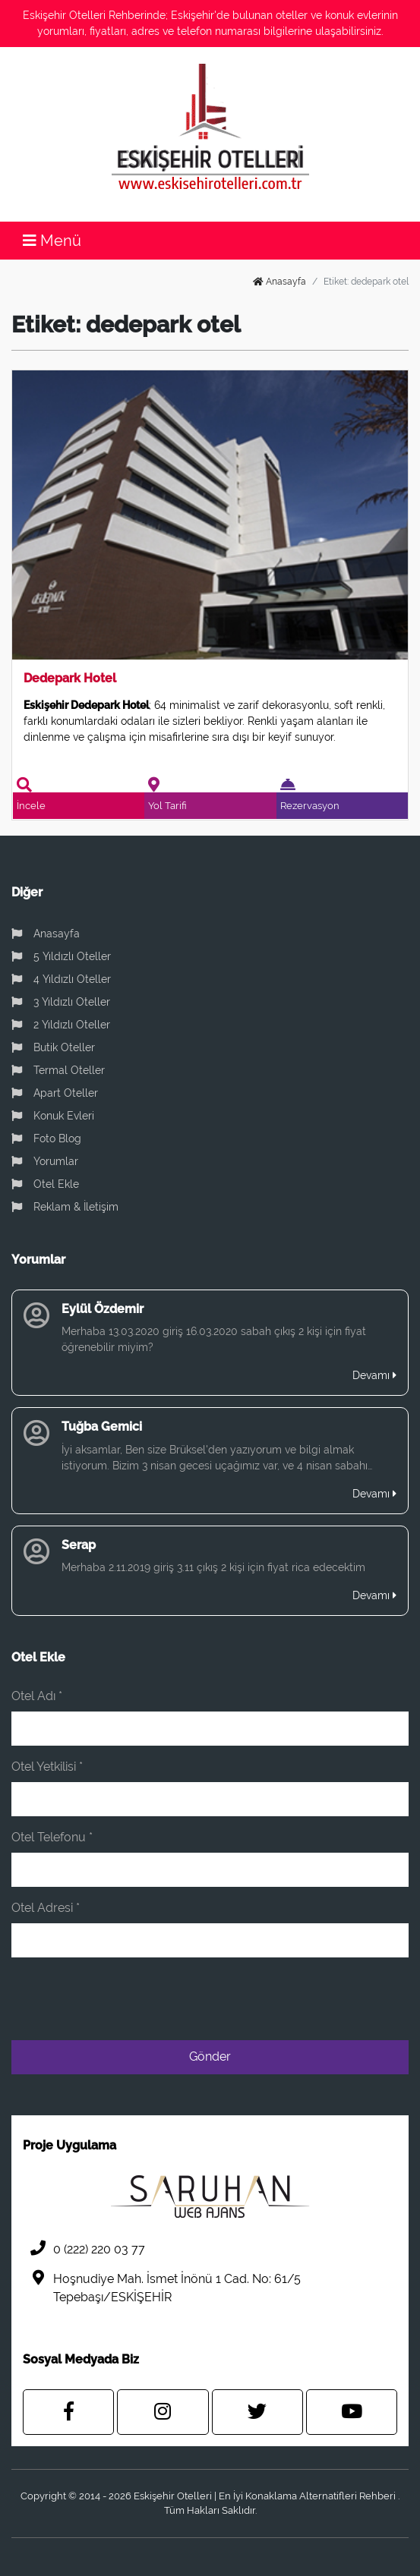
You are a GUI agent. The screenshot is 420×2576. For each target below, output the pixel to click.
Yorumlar (44, 1161)
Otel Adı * (36, 1696)
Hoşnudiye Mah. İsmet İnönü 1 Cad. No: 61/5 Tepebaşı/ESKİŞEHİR (162, 2287)
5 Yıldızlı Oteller (61, 956)
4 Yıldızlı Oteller (61, 979)
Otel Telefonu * (52, 1837)
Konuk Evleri (52, 1116)
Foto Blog (46, 1138)
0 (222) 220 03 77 (84, 2248)
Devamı (374, 1375)
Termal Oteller (58, 1070)
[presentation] (293, 1999)
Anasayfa (279, 281)
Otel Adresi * (45, 1908)
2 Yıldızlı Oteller (60, 1025)
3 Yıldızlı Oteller (60, 1002)
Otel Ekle (45, 1184)
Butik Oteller (53, 1047)
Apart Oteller (54, 1093)
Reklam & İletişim (64, 1207)
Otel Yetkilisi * (47, 1766)
